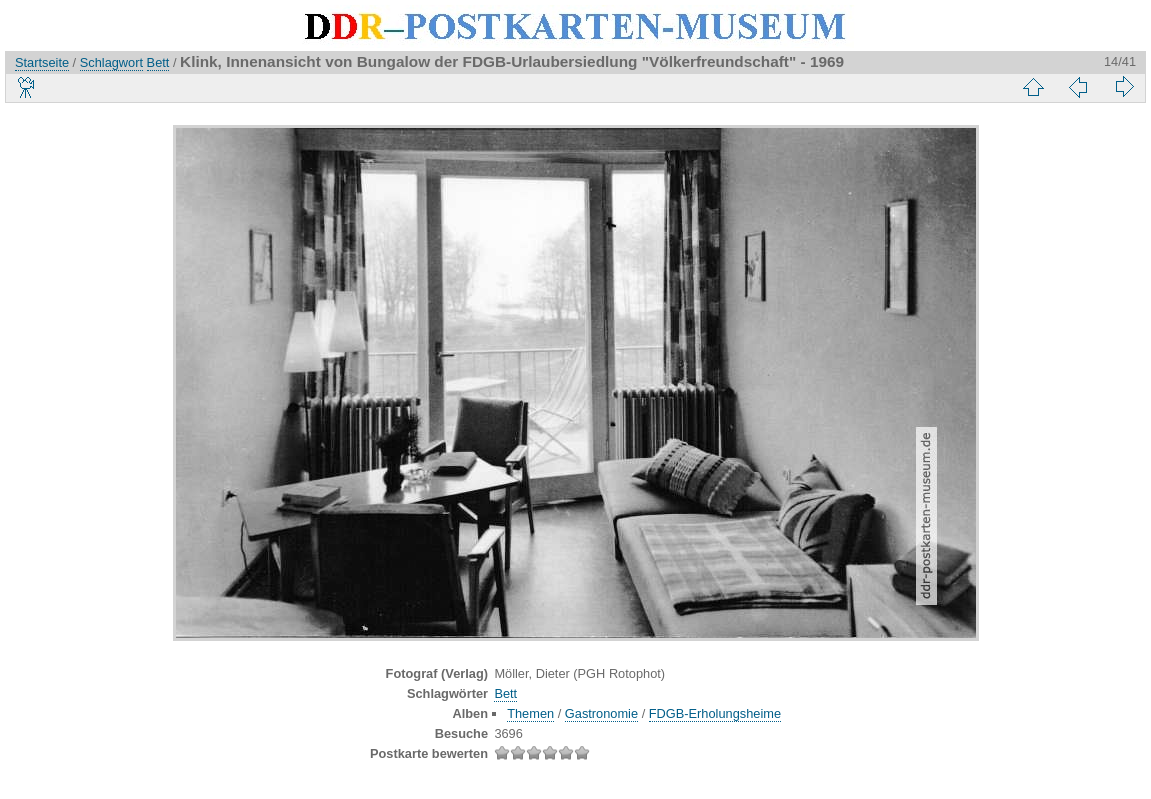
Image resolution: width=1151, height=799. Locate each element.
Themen (530, 713)
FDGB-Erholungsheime (715, 713)
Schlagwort (111, 62)
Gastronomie (601, 713)
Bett (158, 62)
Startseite (42, 62)
